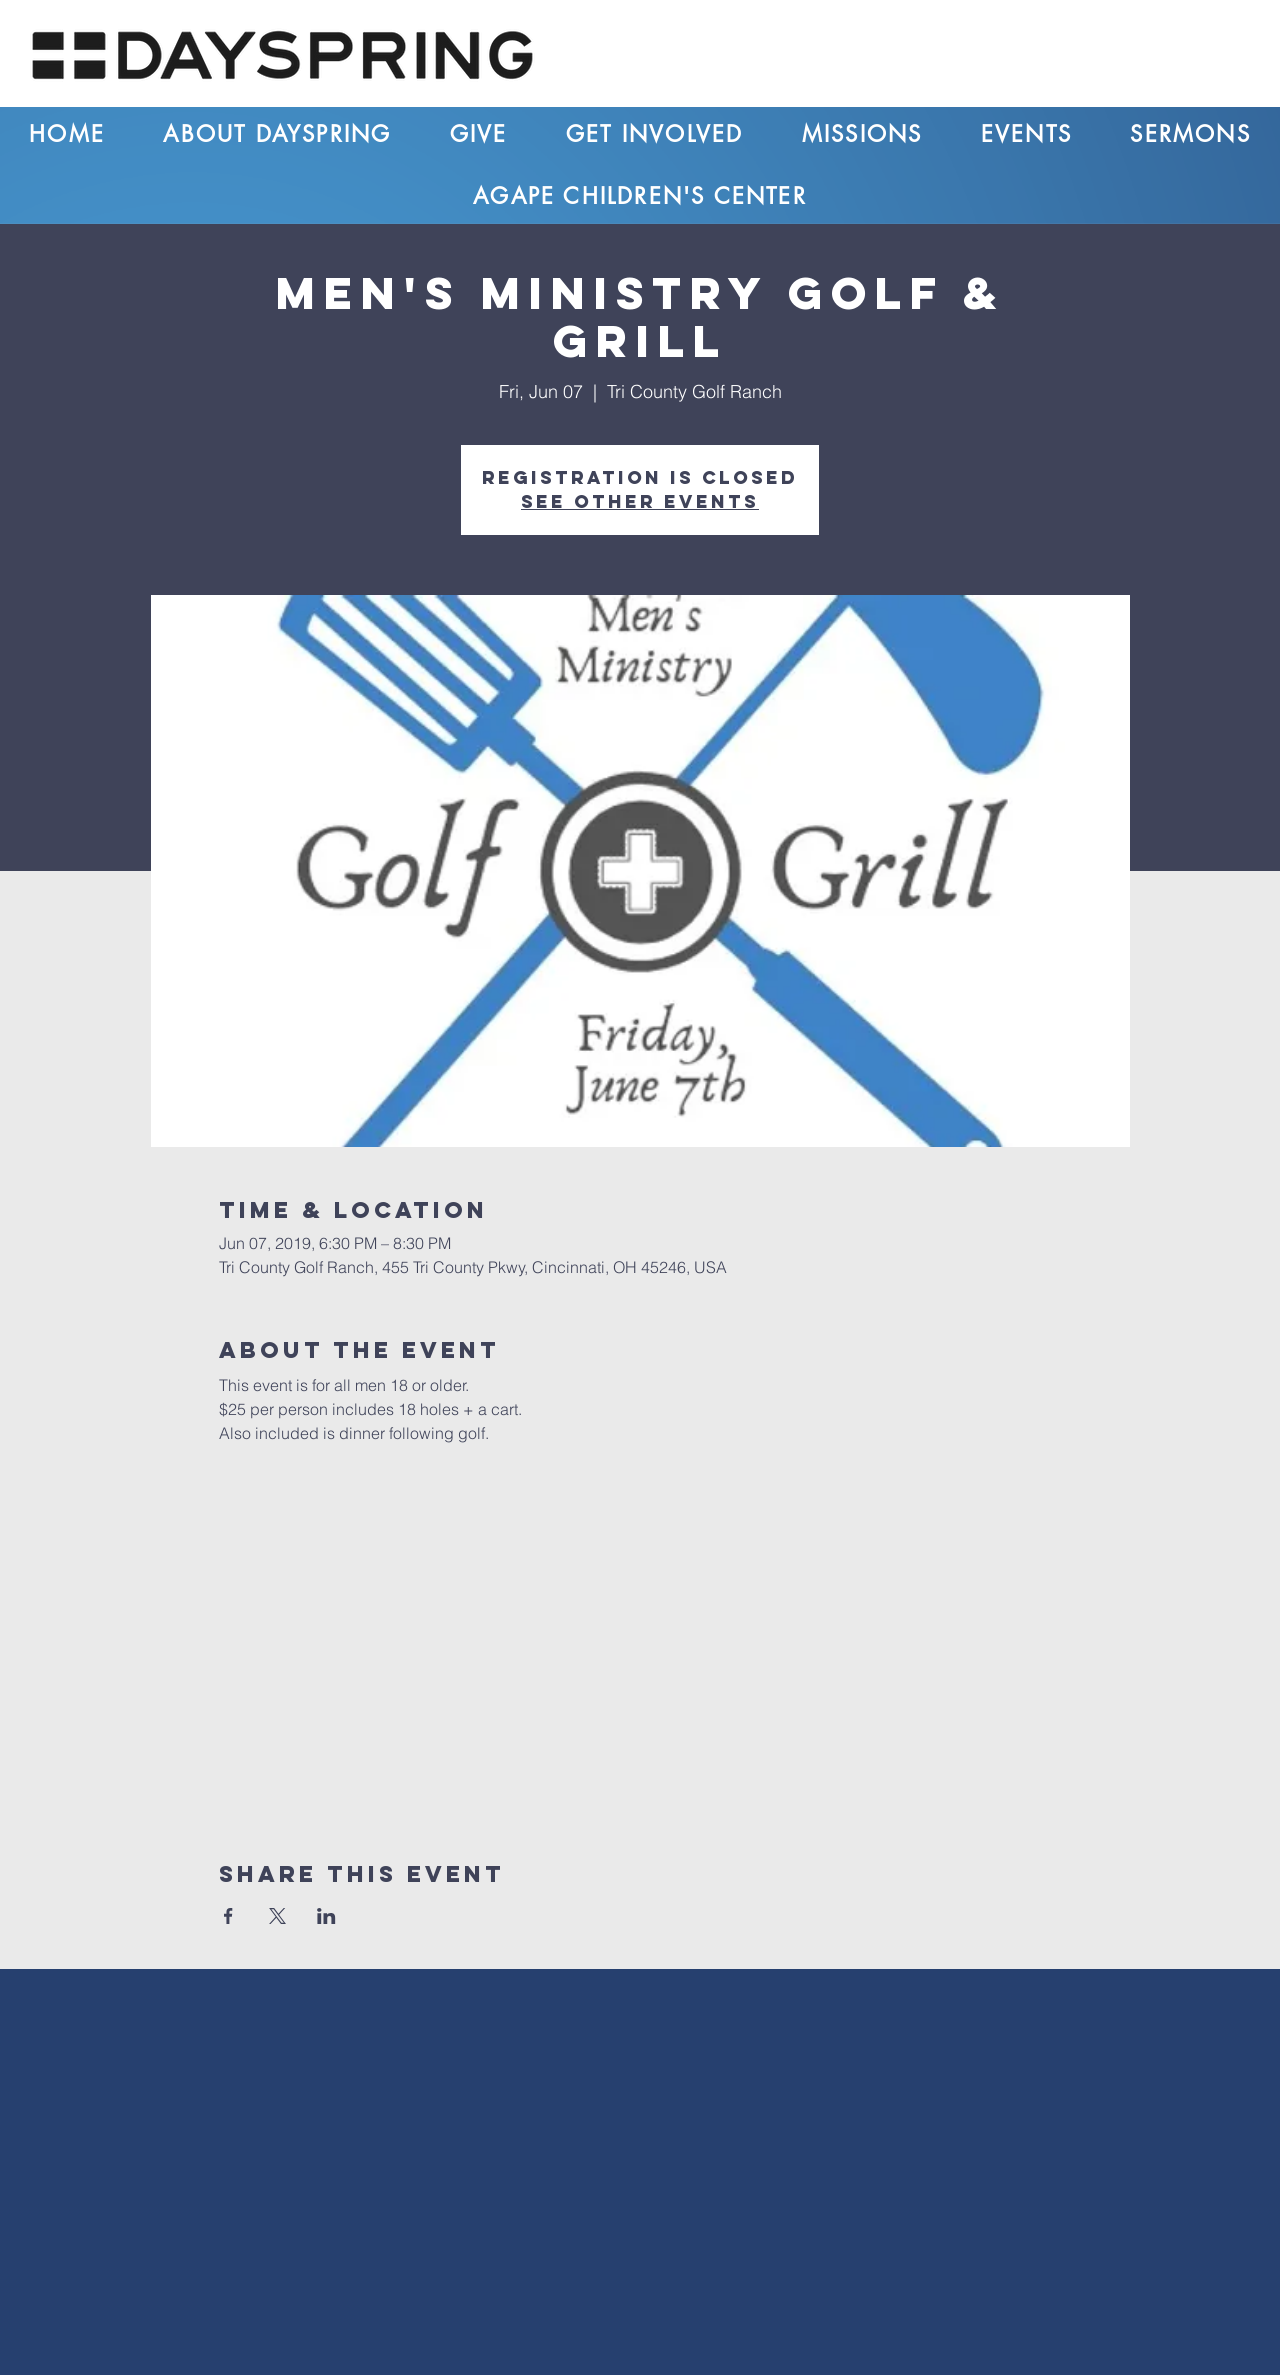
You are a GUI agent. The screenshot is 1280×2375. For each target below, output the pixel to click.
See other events (640, 501)
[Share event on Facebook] (228, 1916)
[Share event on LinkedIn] (326, 1916)
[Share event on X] (277, 1916)
